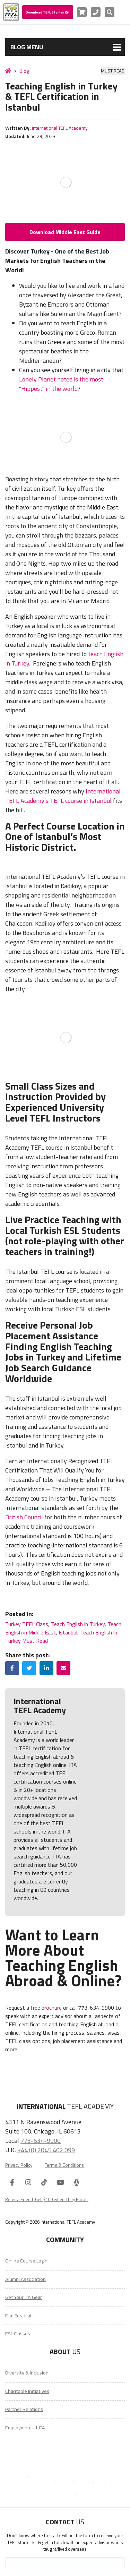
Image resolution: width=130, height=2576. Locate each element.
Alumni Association (25, 2279)
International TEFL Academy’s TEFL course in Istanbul (63, 796)
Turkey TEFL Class (26, 1624)
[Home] (8, 71)
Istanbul (68, 1632)
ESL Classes (17, 2333)
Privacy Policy (18, 2165)
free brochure (46, 2007)
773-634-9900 (40, 2140)
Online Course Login (26, 2261)
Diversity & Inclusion (27, 2373)
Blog (24, 71)
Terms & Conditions (64, 2165)
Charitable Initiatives (27, 2391)
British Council (24, 1517)
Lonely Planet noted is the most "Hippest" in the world (61, 384)
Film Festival (18, 2315)
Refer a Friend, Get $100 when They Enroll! (46, 2199)
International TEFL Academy (60, 127)
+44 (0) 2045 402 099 (46, 2150)
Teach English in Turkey (78, 1624)
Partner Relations (24, 2409)
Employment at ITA (25, 2427)
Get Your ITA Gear (23, 2297)
